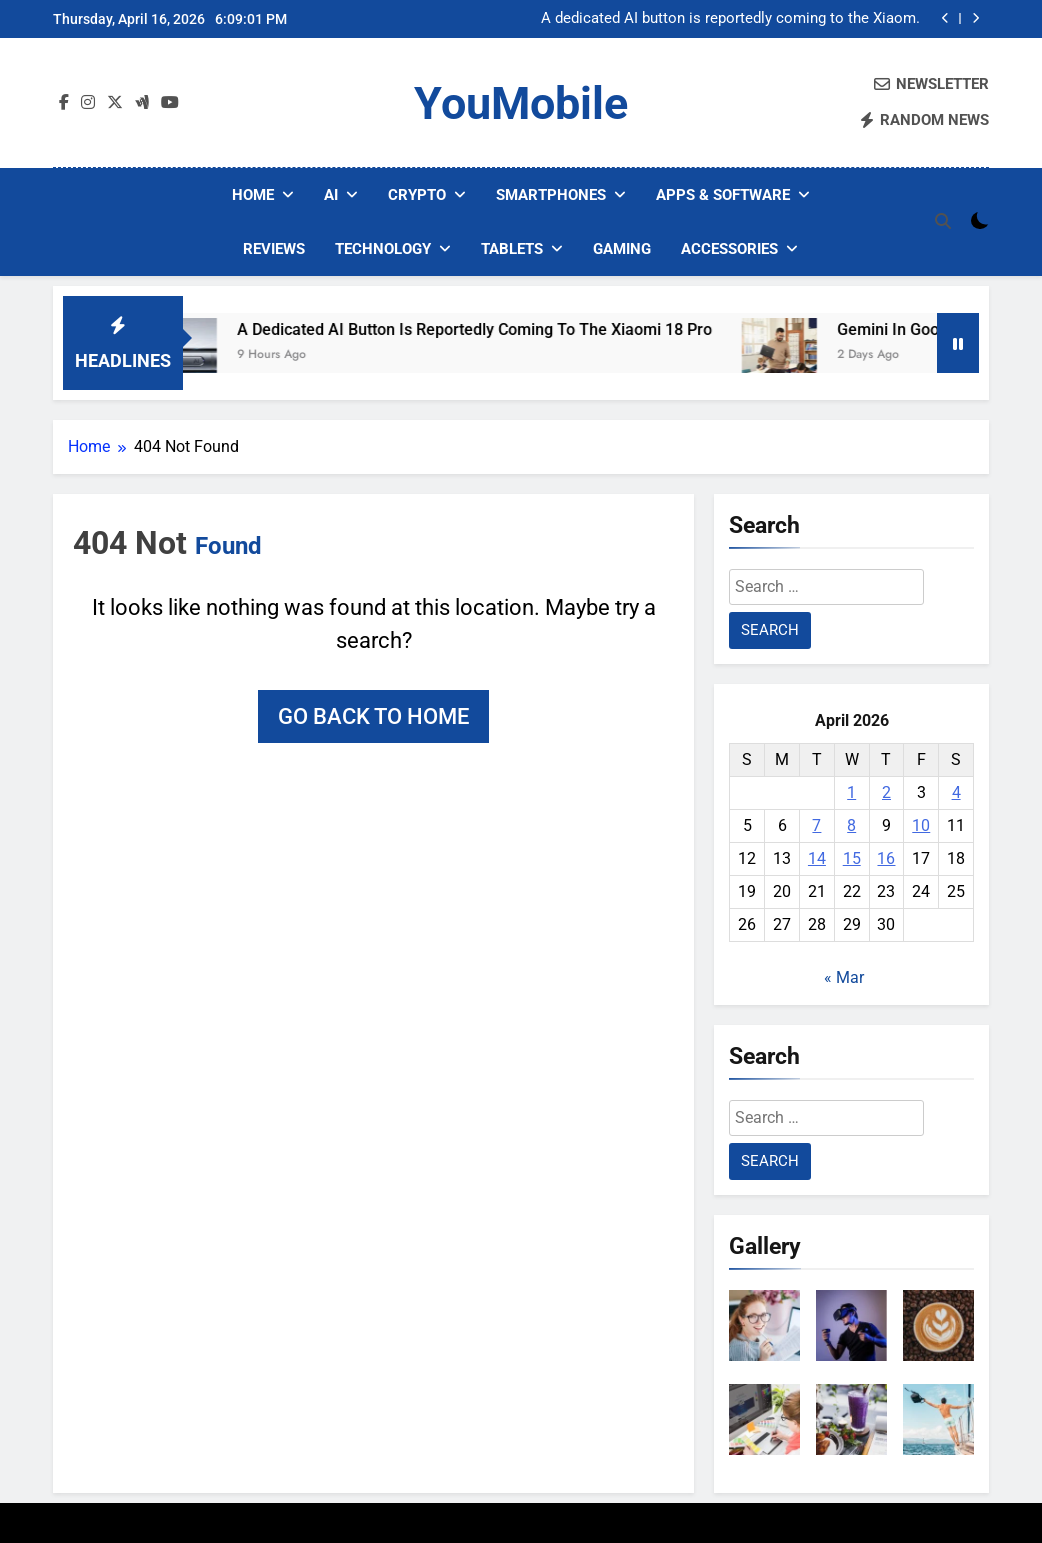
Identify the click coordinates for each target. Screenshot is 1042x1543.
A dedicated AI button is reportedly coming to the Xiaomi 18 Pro (730, 19)
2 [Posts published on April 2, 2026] (886, 792)
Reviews (274, 249)
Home (253, 195)
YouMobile (521, 103)
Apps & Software (723, 195)
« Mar (844, 977)
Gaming (622, 249)
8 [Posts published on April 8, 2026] (851, 825)
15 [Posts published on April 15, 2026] (852, 858)
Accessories (729, 249)
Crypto (417, 195)
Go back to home (373, 716)
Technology (383, 249)
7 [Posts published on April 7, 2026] (816, 825)
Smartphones (551, 195)
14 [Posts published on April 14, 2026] (817, 858)
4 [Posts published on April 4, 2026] (956, 792)
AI (331, 195)
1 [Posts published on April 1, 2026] (851, 792)
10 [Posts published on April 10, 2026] (921, 825)
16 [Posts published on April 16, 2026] (886, 858)
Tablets (512, 249)
